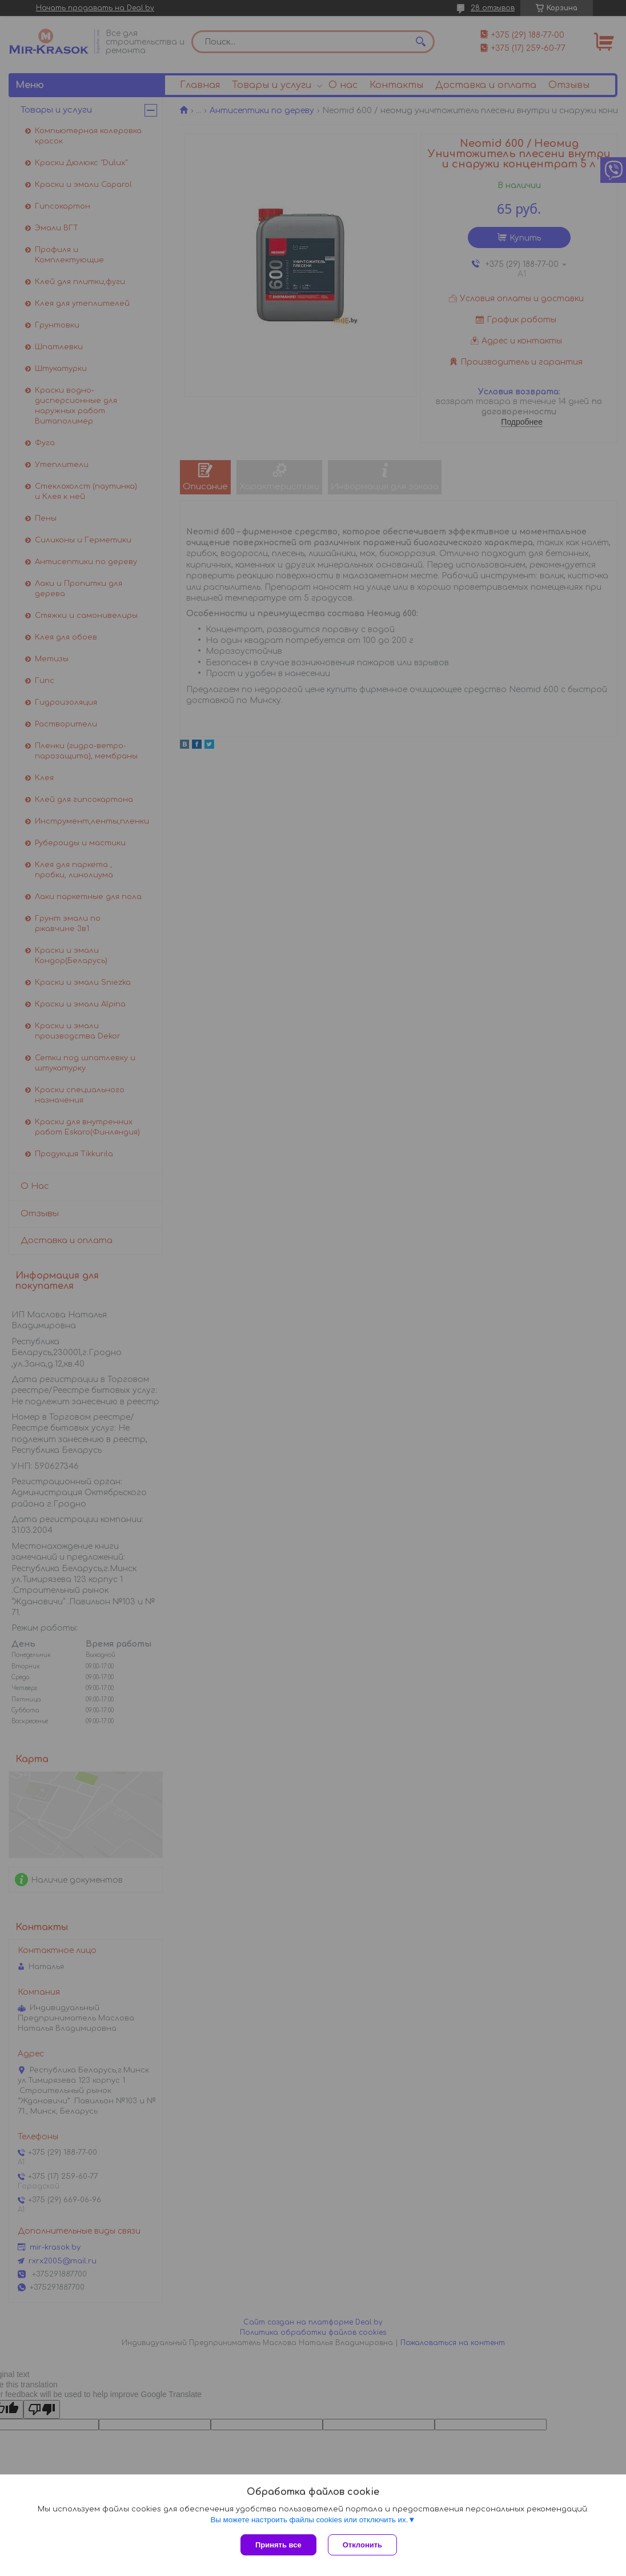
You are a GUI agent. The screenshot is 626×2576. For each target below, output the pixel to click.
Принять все (278, 2545)
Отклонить (362, 2545)
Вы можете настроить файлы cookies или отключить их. (309, 2519)
